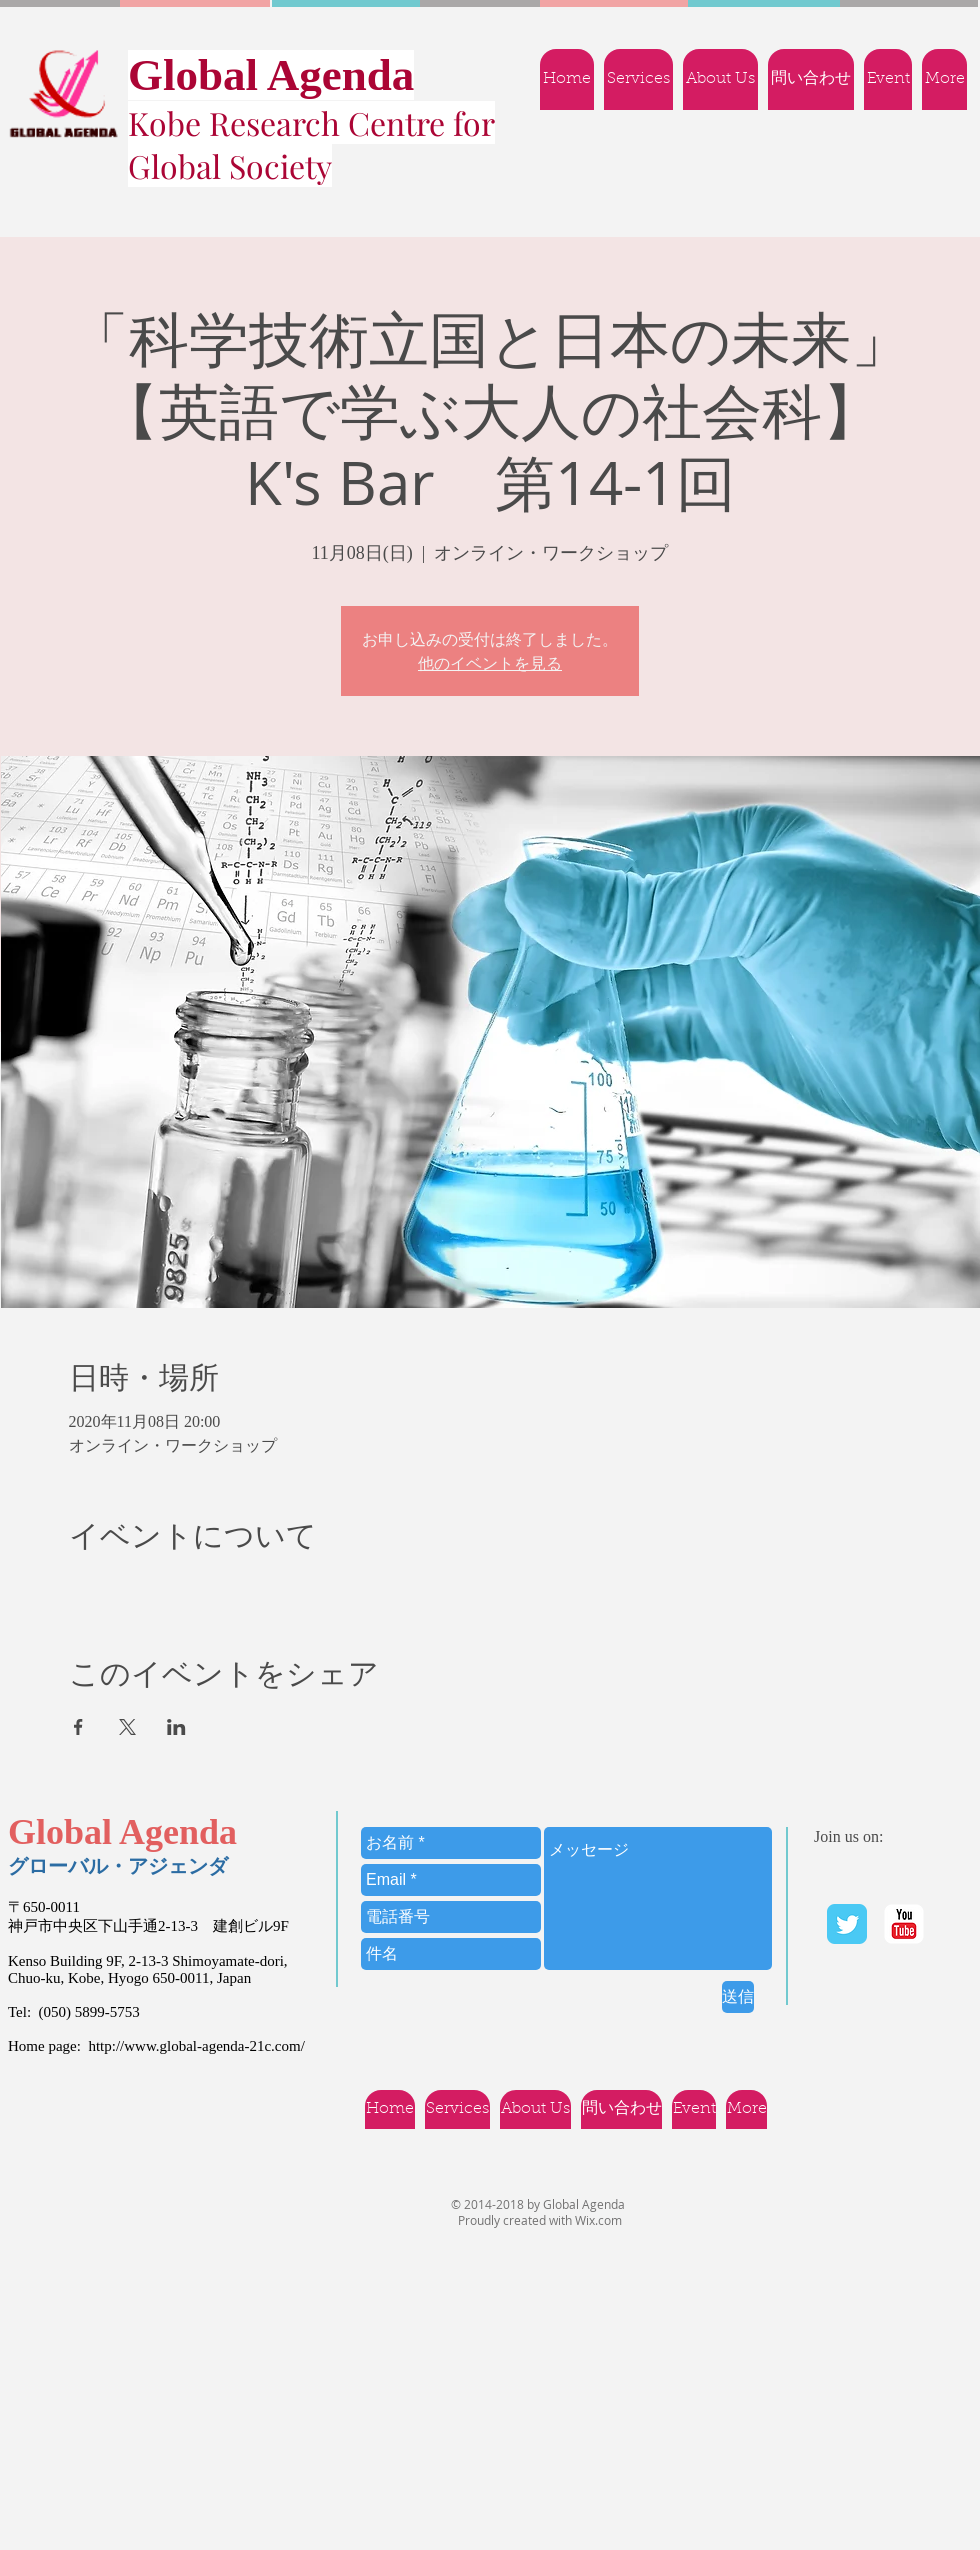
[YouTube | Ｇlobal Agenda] (904, 1924)
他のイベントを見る (490, 663)
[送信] (738, 1997)
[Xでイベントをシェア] (127, 1727)
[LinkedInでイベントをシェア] (176, 1727)
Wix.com (598, 2220)
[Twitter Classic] (847, 1924)
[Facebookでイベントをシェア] (78, 1727)
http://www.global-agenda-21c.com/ (196, 2046)
